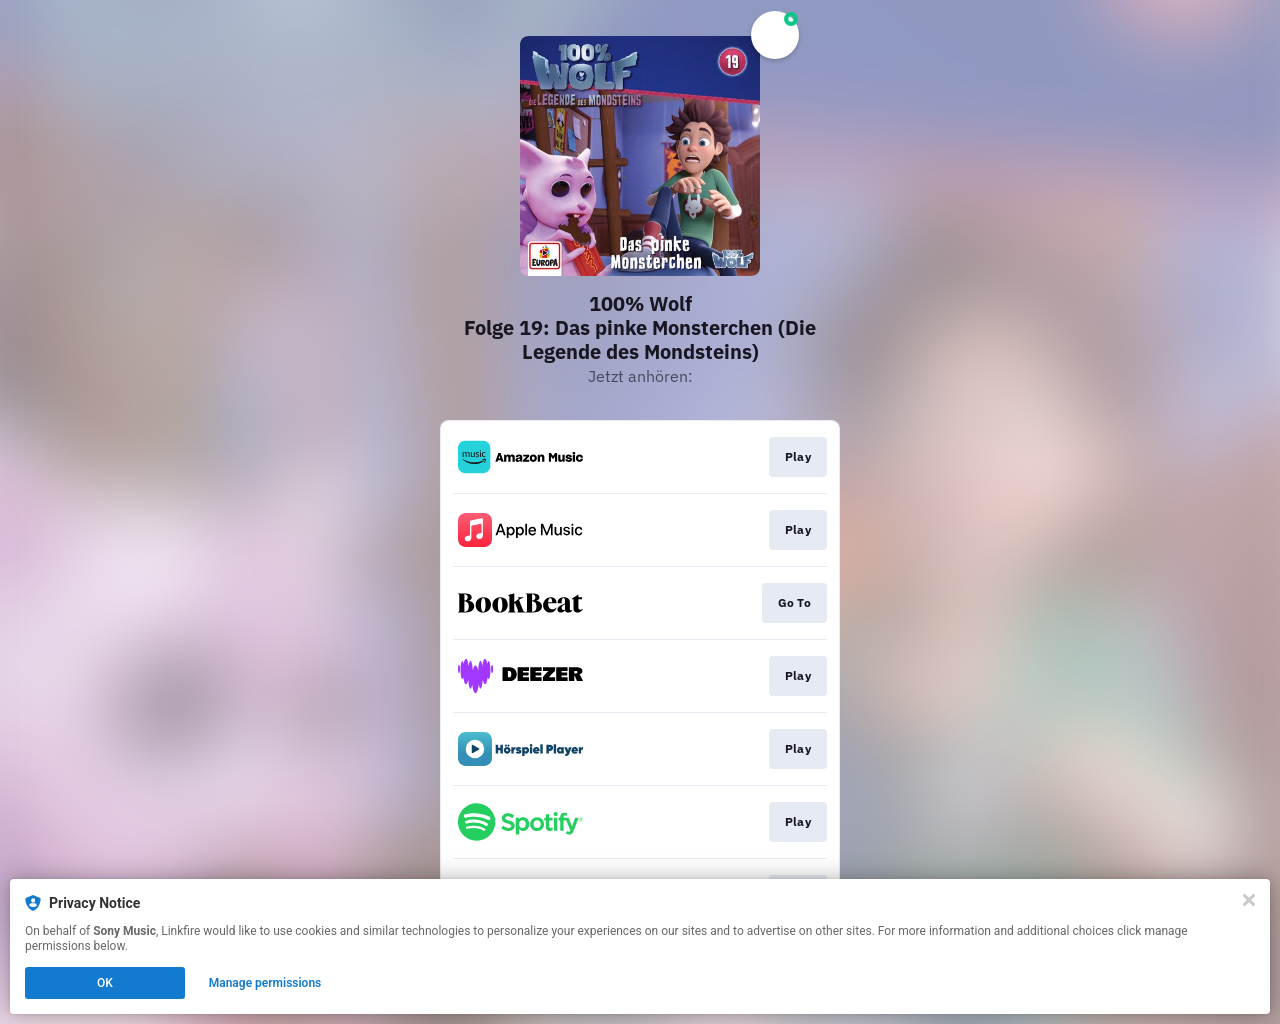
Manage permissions (265, 983)
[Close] (1249, 900)
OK (105, 983)
